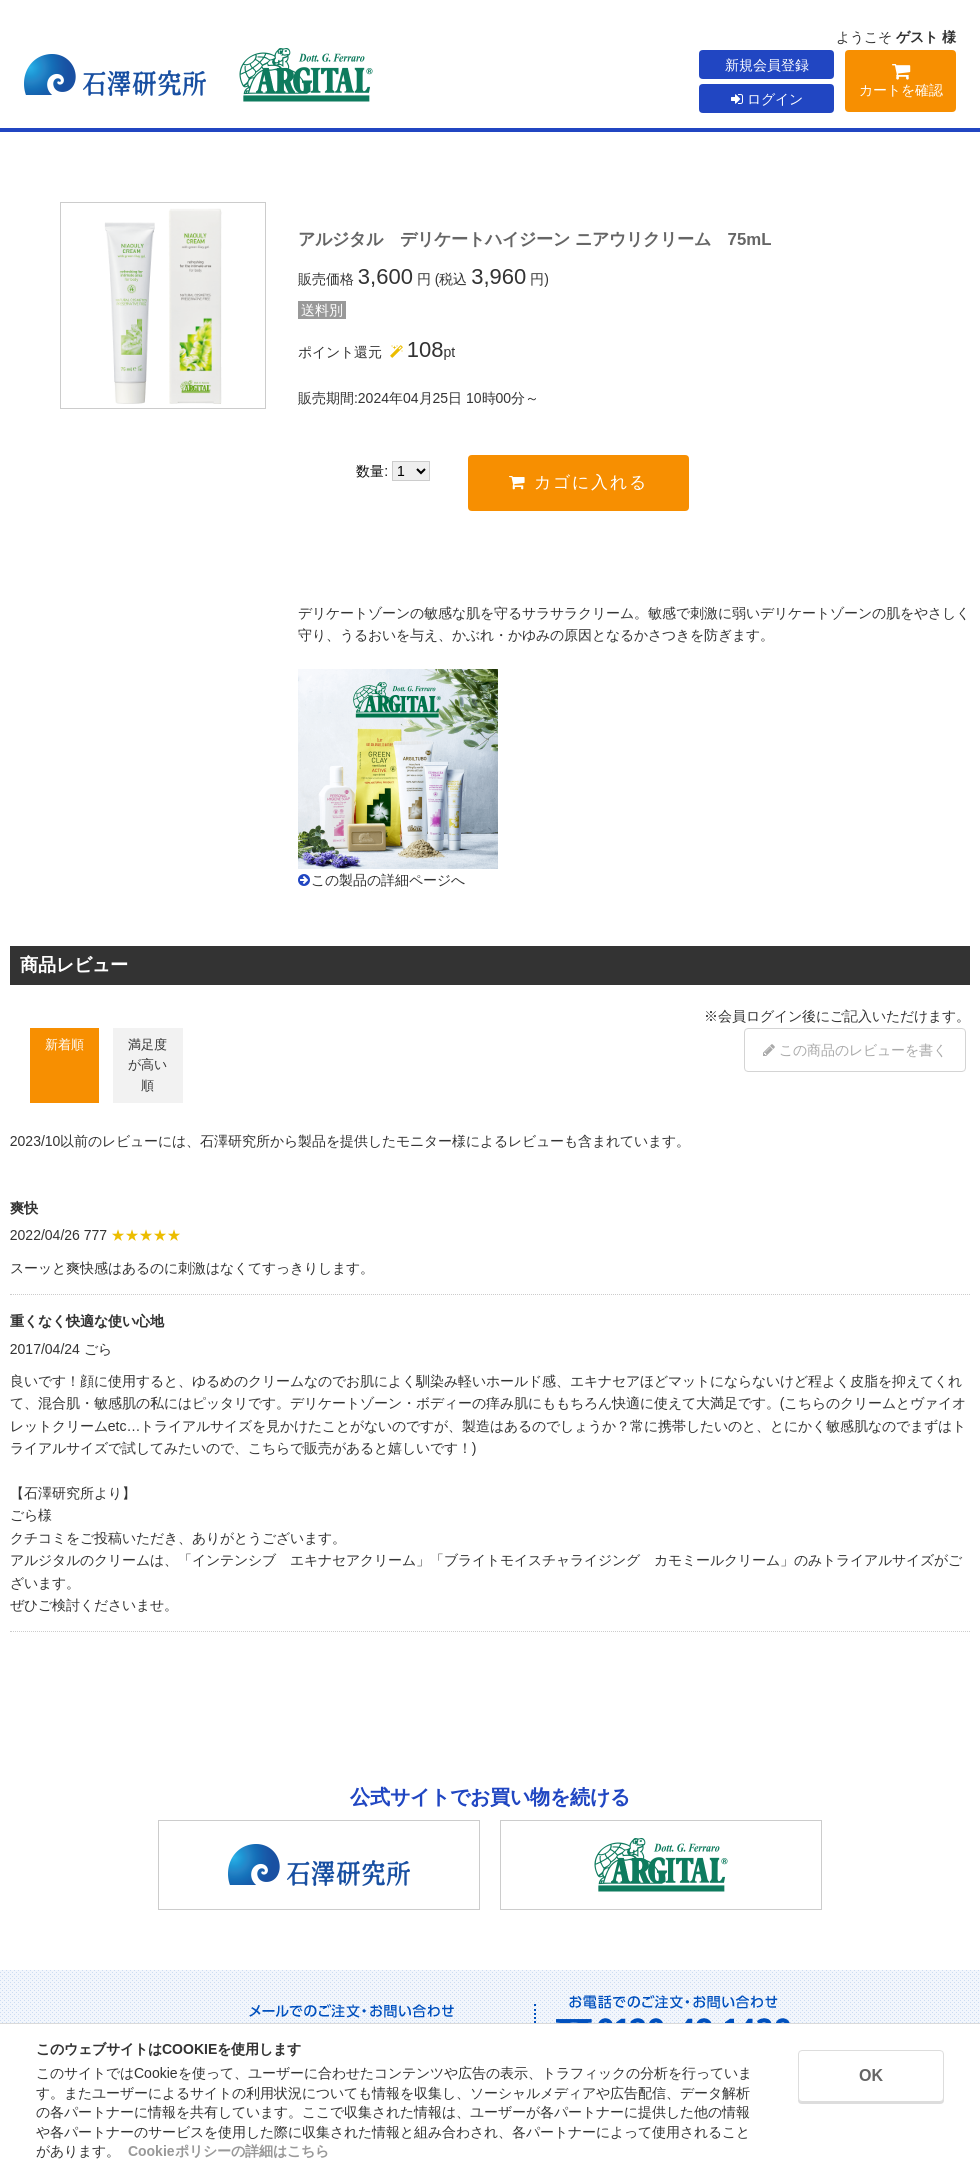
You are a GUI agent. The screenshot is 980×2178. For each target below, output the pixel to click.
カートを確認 (900, 83)
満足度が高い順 (147, 1065)
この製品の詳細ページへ (388, 880)
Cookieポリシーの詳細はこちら (228, 2151)
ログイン (767, 99)
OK (871, 2075)
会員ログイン (760, 1016)
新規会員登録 (767, 65)
